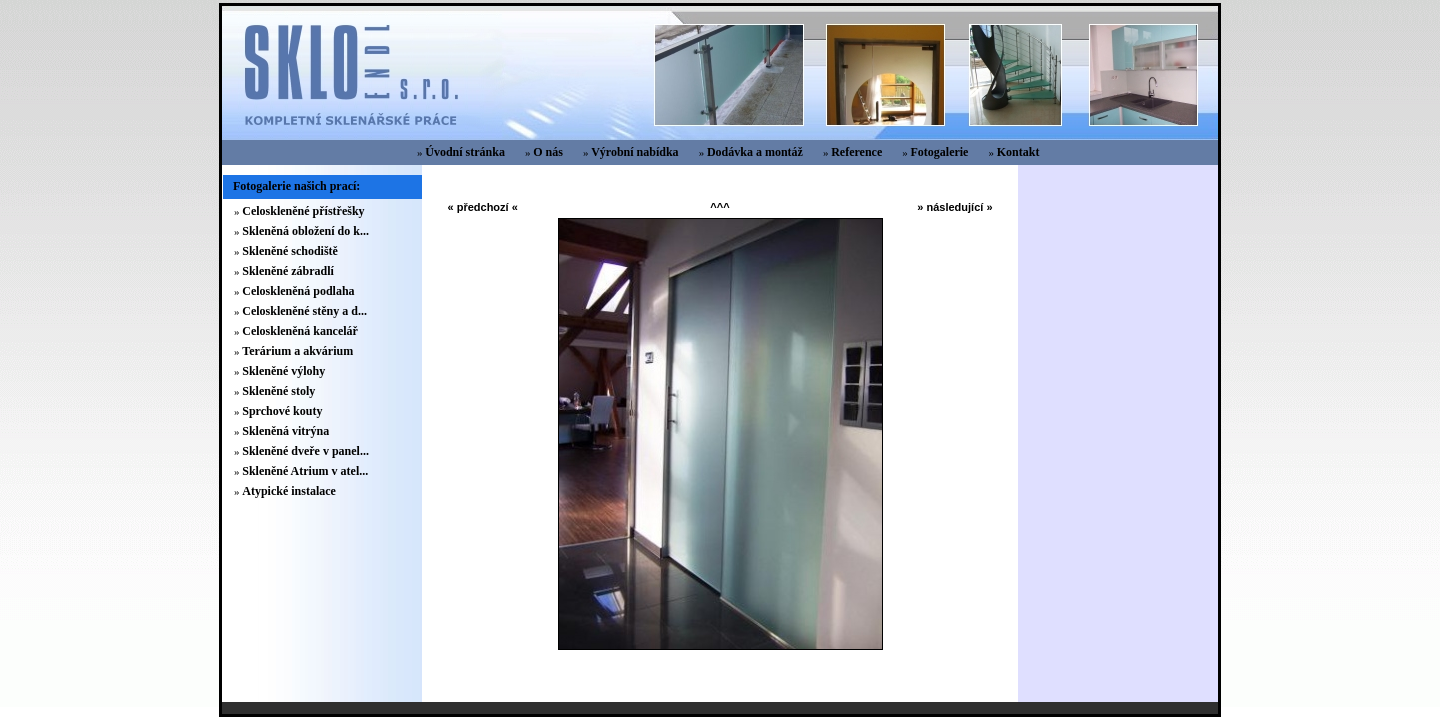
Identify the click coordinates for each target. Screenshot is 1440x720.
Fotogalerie (939, 152)
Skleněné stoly (278, 391)
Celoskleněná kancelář (300, 331)
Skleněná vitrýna (285, 431)
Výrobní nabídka (635, 152)
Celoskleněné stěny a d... (304, 311)
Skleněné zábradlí (288, 271)
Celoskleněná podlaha (298, 291)
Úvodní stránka (465, 152)
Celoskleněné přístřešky (303, 211)
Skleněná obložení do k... (305, 231)
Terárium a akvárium (297, 351)
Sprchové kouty (282, 411)
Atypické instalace (289, 491)
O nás (548, 152)
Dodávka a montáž (755, 152)
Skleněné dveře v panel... (305, 451)
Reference (856, 152)
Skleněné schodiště (290, 251)
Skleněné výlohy (283, 371)
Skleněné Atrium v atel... (305, 471)
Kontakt (1018, 152)
